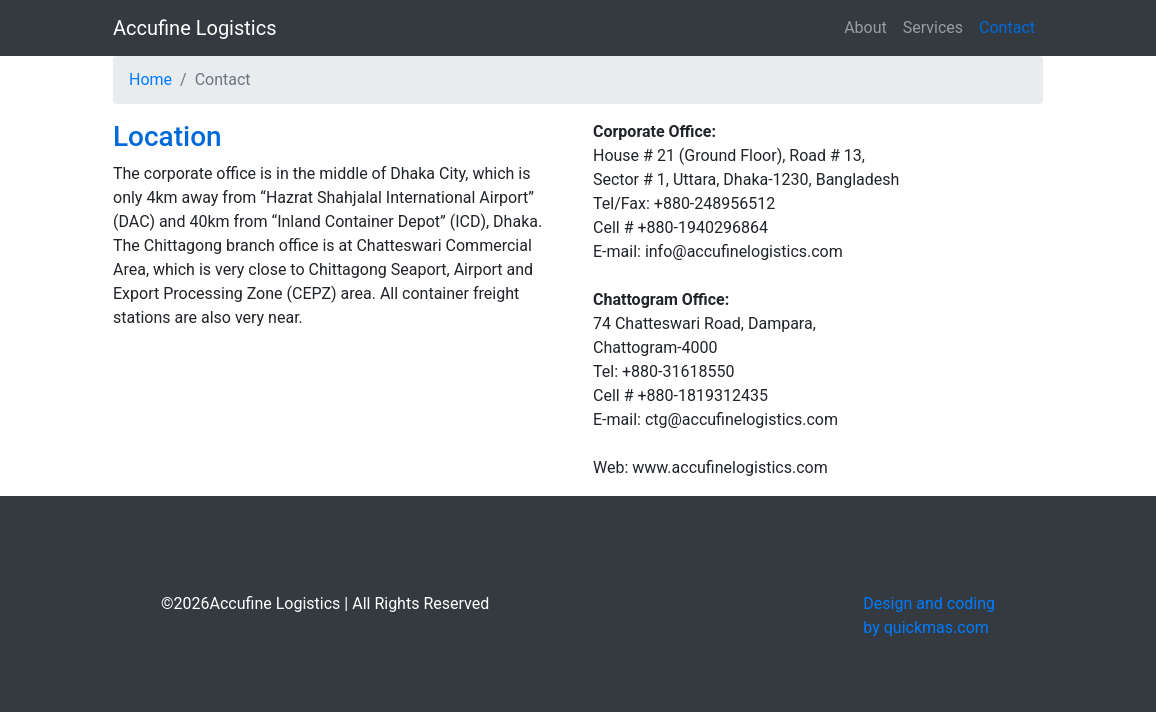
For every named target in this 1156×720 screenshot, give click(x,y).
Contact (1007, 27)
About (865, 27)
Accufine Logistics (195, 28)
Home (150, 79)
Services (933, 27)
